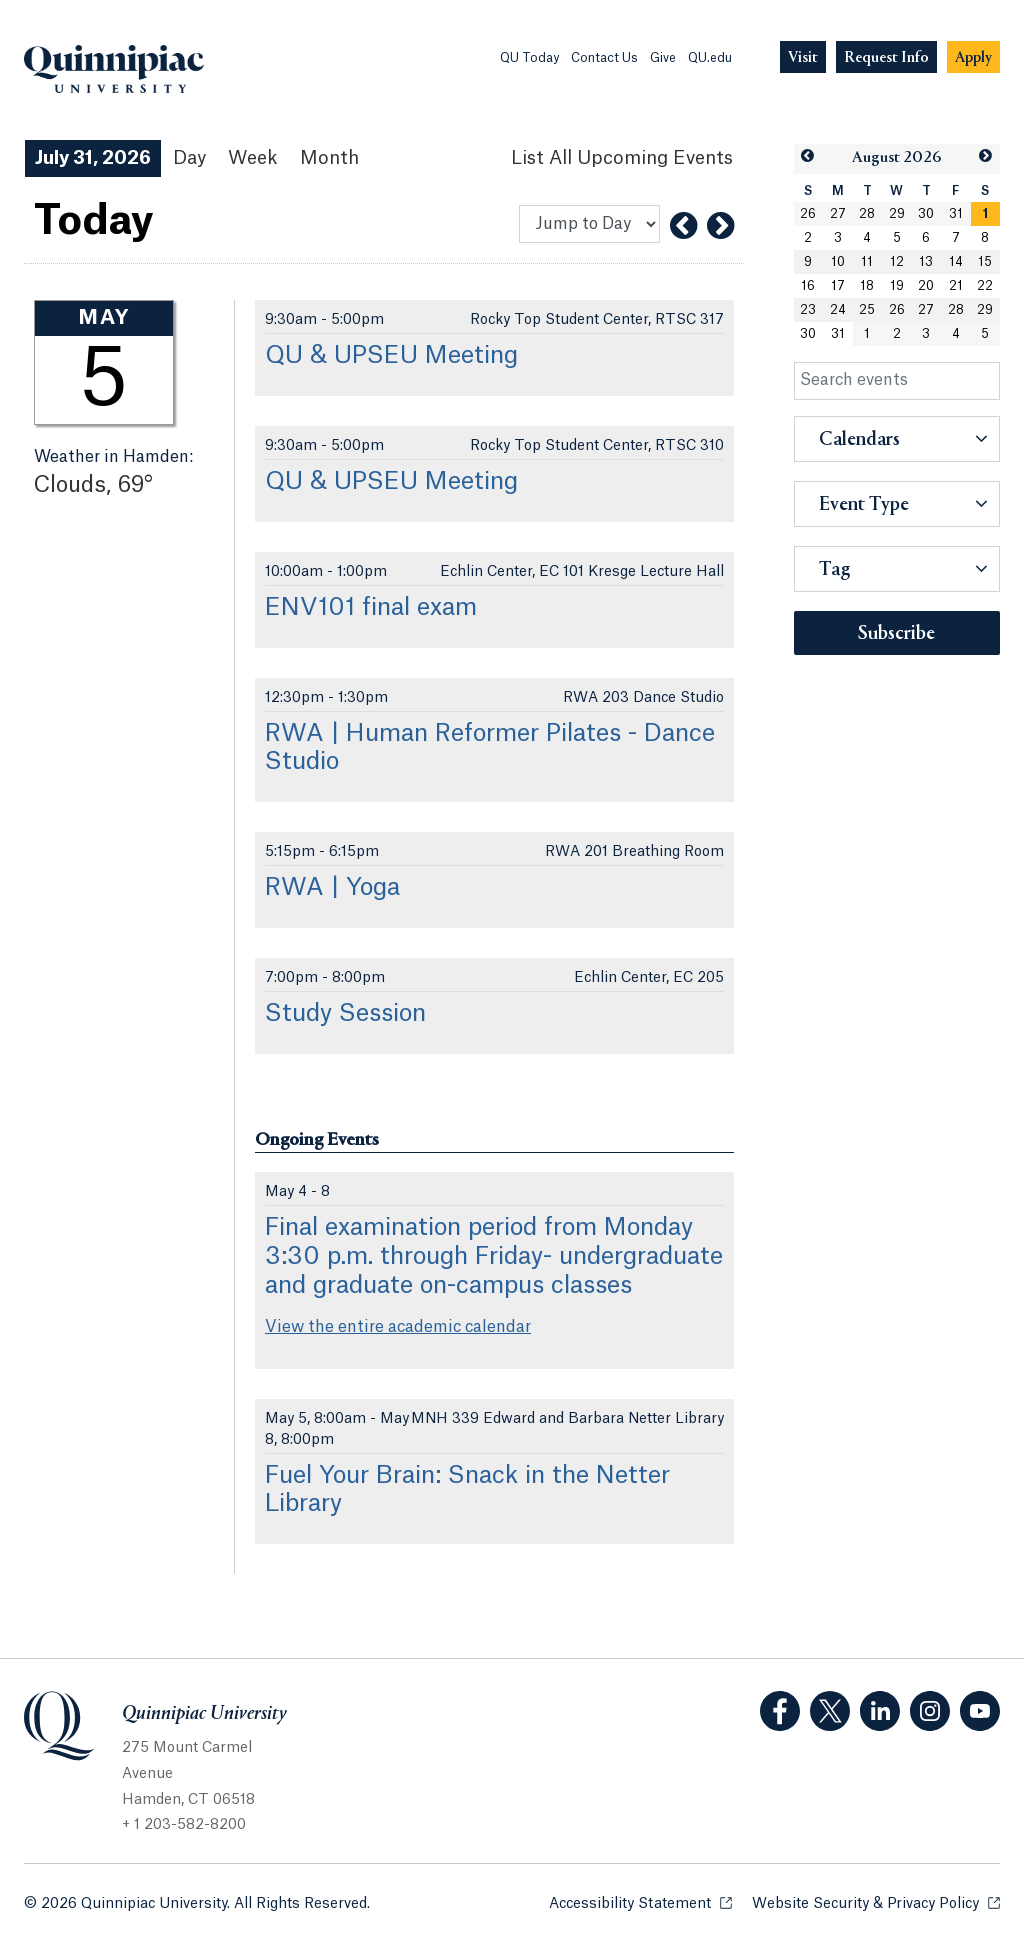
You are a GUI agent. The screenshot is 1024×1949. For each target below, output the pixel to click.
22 (985, 286)
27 (838, 214)
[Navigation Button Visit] (803, 57)
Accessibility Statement (640, 1902)
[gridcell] (986, 214)
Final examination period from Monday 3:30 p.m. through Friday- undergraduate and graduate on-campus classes (494, 1257)
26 (808, 214)
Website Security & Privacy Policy (876, 1902)
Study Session (345, 1014)
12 (897, 262)
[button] (808, 156)
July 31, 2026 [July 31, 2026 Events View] (93, 158)
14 (956, 262)
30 (926, 214)
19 (897, 286)
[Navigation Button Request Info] (886, 57)
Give (663, 58)
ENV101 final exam (371, 608)
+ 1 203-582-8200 (184, 1825)
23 (808, 310)
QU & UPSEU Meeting (391, 356)
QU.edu (710, 58)
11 (867, 262)
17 (838, 286)
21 (956, 286)
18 (867, 286)
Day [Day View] (189, 158)
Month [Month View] (329, 158)
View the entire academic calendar (398, 1327)
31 (956, 214)
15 (985, 262)
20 (926, 286)
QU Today (529, 58)
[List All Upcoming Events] (622, 158)
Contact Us (604, 58)
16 (808, 286)
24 (838, 310)
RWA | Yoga (332, 888)
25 (867, 310)
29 (897, 214)
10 (838, 262)
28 (867, 214)
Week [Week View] (253, 158)
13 (926, 262)
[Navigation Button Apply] (973, 57)
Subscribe (896, 634)
